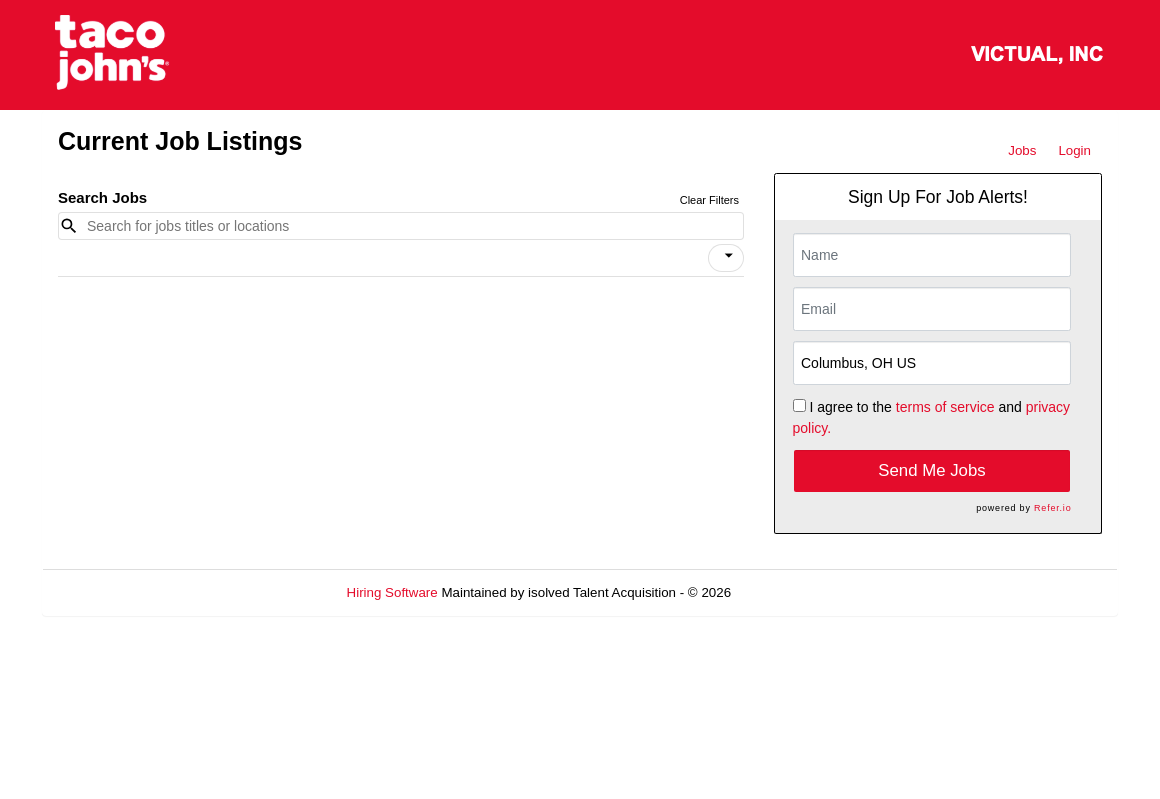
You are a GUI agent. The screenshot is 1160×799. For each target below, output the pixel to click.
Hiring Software (392, 592)
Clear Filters (709, 200)
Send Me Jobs (931, 470)
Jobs (1022, 150)
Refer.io (1052, 508)
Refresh (790, 592)
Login (1074, 150)
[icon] (729, 256)
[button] (726, 258)
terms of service (945, 407)
